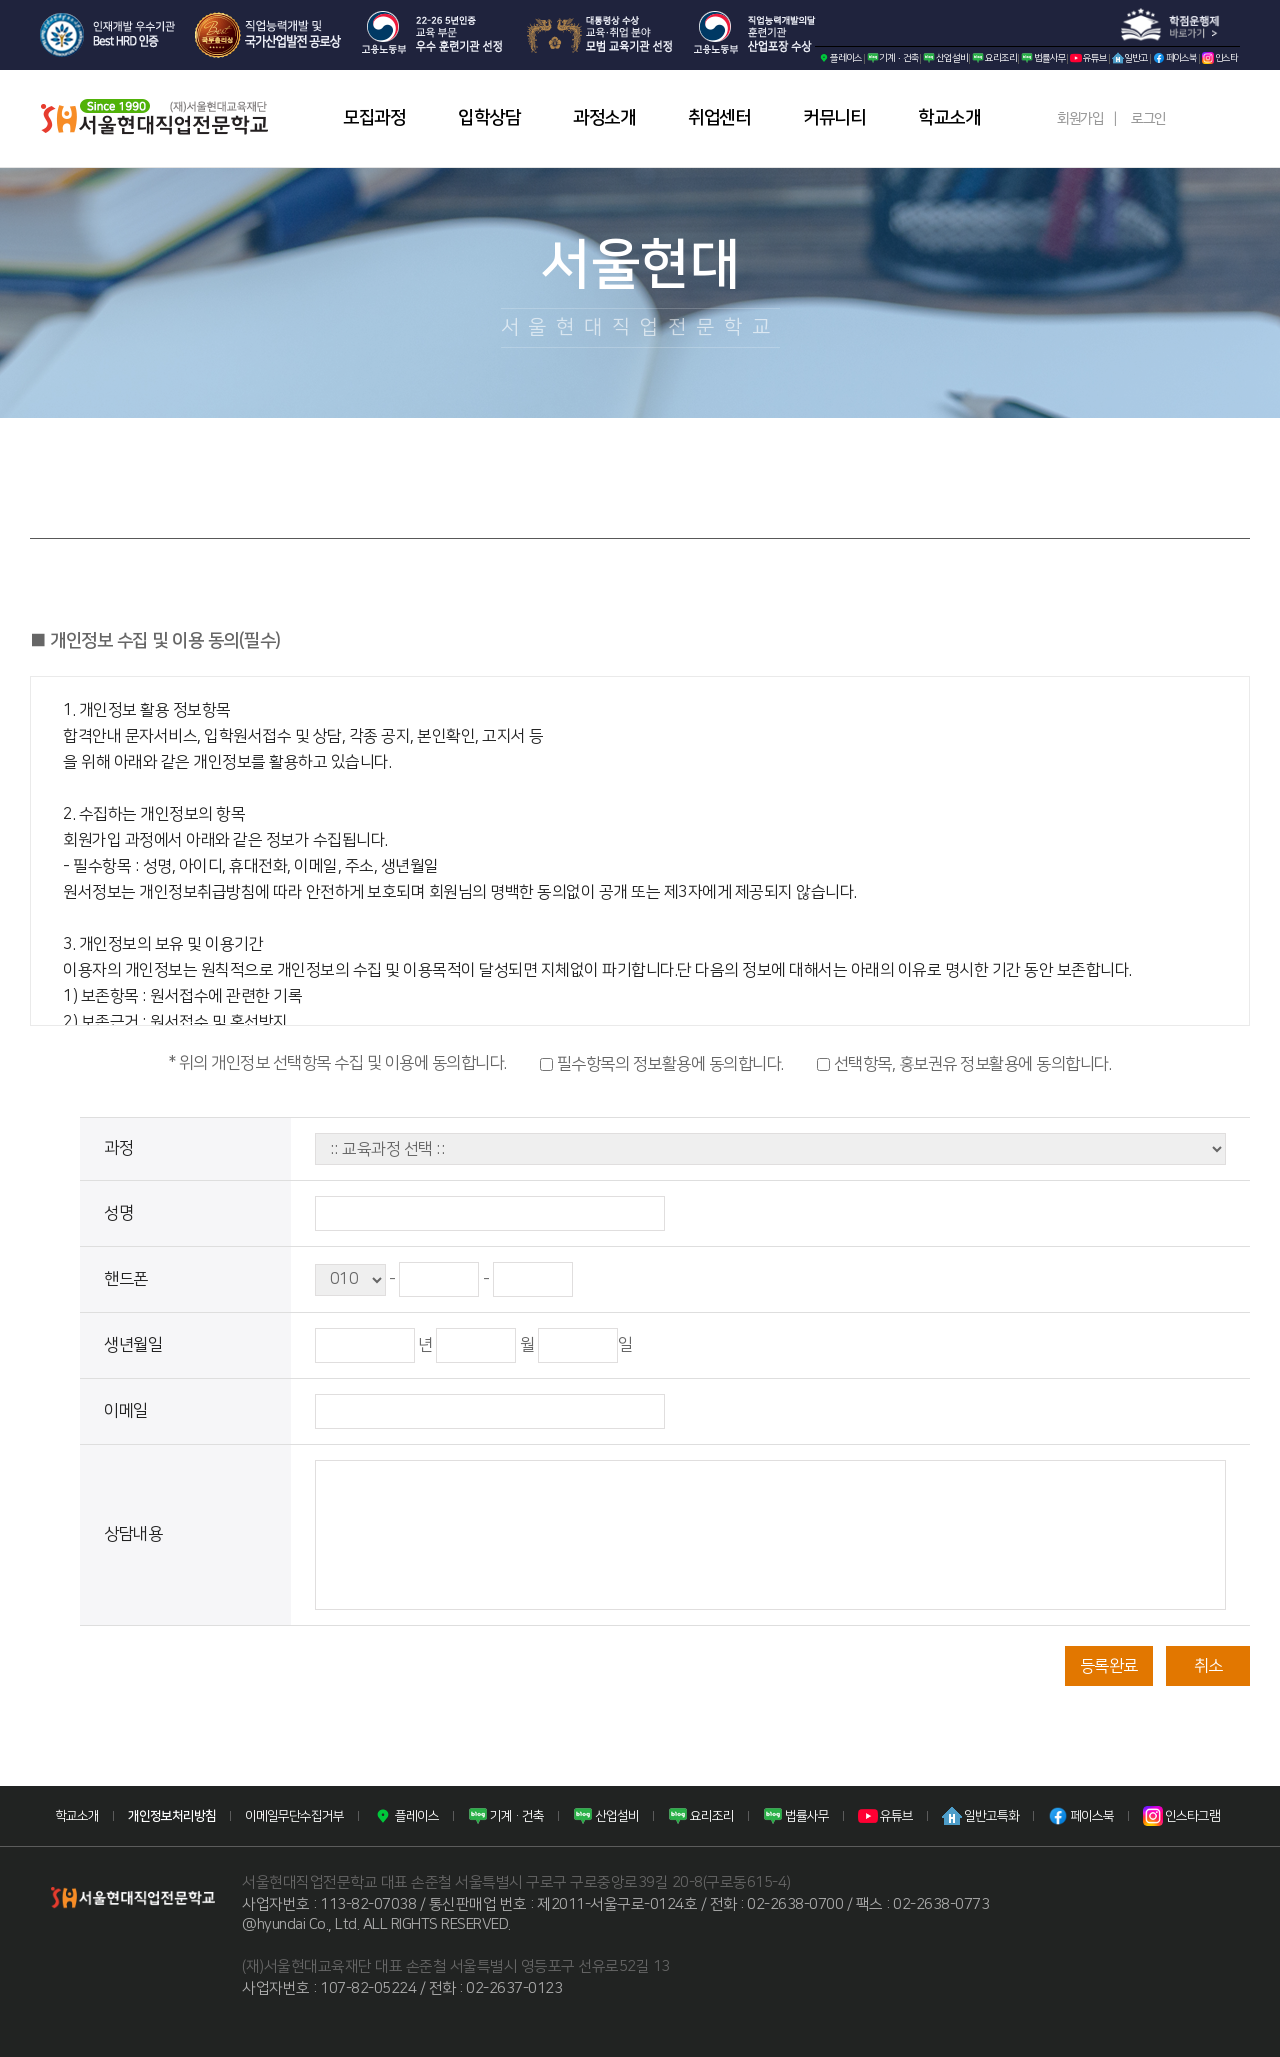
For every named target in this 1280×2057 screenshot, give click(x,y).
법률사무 (1043, 58)
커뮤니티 (834, 118)
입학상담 (489, 118)
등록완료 (1109, 1666)
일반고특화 (980, 1816)
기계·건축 (893, 58)
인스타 (1220, 58)
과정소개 (604, 118)
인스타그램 (1181, 1816)
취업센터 (719, 118)
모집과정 (374, 118)
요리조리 (994, 58)
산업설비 (945, 58)
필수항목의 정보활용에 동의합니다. (662, 1064)
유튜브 (1088, 58)
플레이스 (840, 58)
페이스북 (1175, 58)
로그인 (1148, 119)
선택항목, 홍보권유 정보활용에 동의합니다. (964, 1064)
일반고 (1130, 58)
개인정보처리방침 (172, 1816)
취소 (1208, 1666)
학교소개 (949, 118)
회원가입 (1080, 119)
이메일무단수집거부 (294, 1816)
